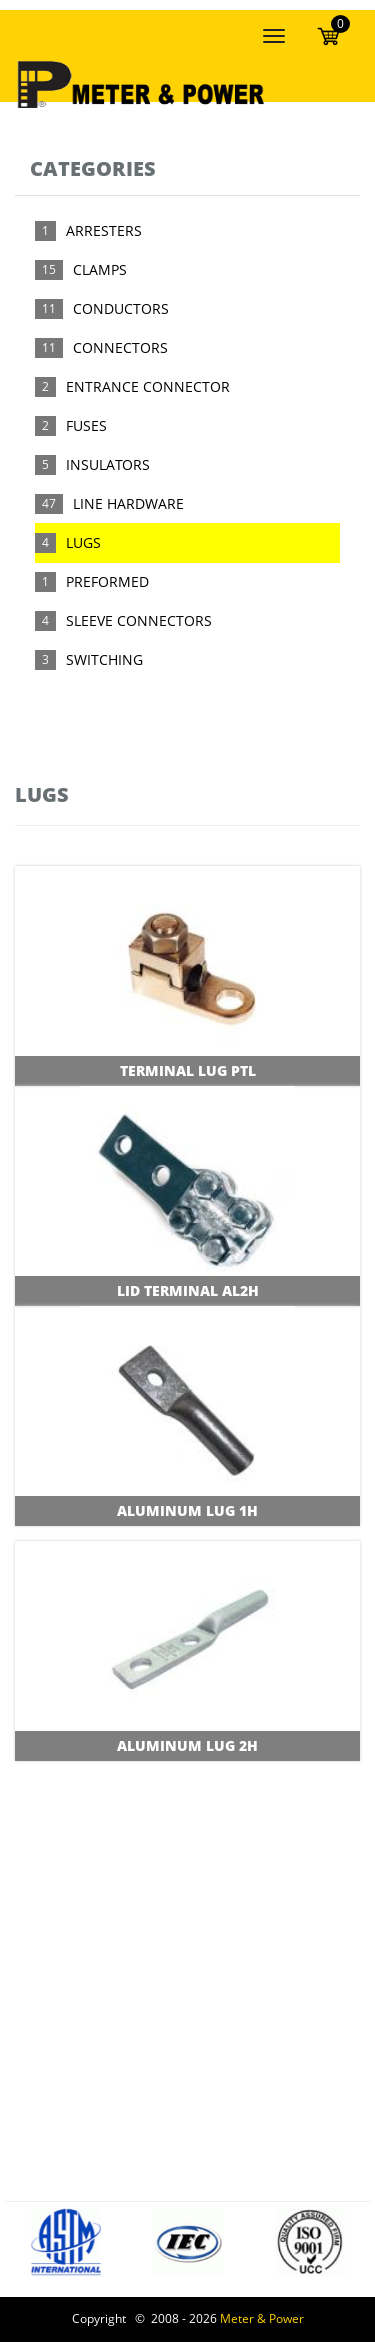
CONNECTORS (120, 347)
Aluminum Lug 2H (187, 1745)
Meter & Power (262, 2318)
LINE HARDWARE (128, 503)
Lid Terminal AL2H (188, 1290)
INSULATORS (108, 464)
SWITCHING (104, 659)
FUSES (86, 425)
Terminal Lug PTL (188, 1070)
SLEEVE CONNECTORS (139, 620)
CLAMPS (100, 269)
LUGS (83, 542)
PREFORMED (107, 581)
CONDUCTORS (121, 308)
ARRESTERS (104, 230)
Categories (93, 168)
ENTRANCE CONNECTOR (148, 386)
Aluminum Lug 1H (187, 1510)
